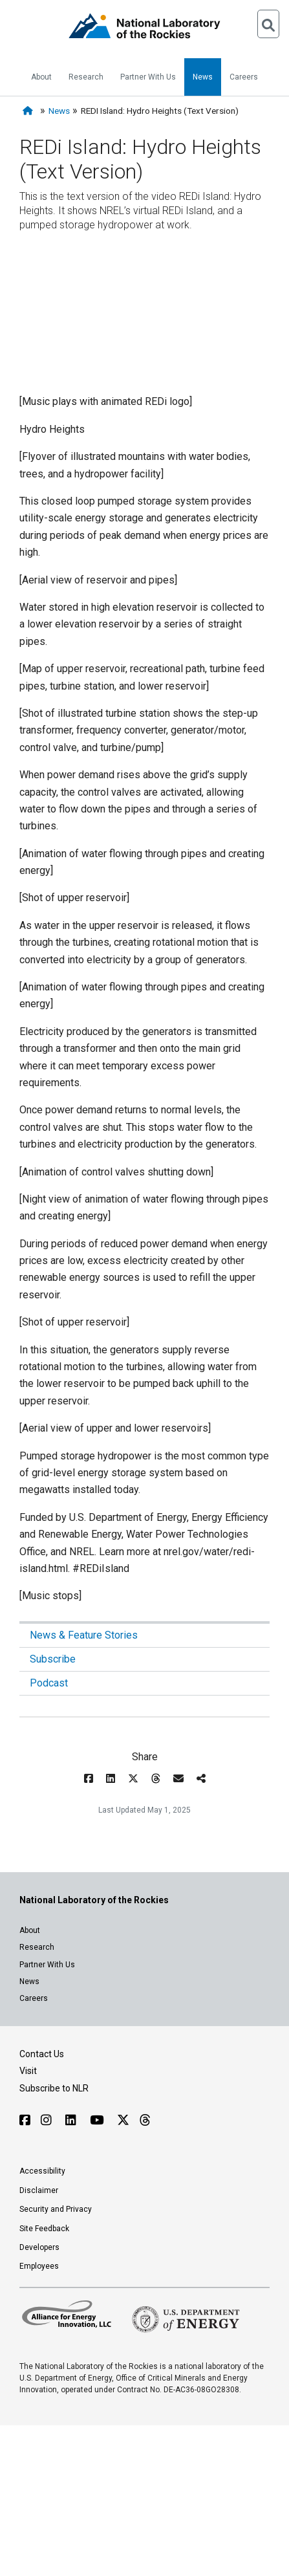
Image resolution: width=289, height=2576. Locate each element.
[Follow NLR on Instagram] (48, 2120)
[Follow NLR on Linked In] (72, 2120)
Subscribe (53, 1659)
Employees (39, 2266)
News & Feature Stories (84, 1635)
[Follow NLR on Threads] (144, 2120)
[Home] (30, 110)
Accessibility (42, 2171)
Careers (244, 77)
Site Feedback (44, 2228)
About (41, 77)
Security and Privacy (55, 2209)
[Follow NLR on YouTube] (98, 2120)
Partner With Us (148, 77)
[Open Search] (268, 24)
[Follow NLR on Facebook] (24, 2120)
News (203, 77)
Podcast (49, 1683)
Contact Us (41, 2054)
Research (86, 77)
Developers (39, 2247)
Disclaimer (38, 2190)
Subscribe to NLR (54, 2088)
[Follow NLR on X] (123, 2120)
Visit (28, 2071)
